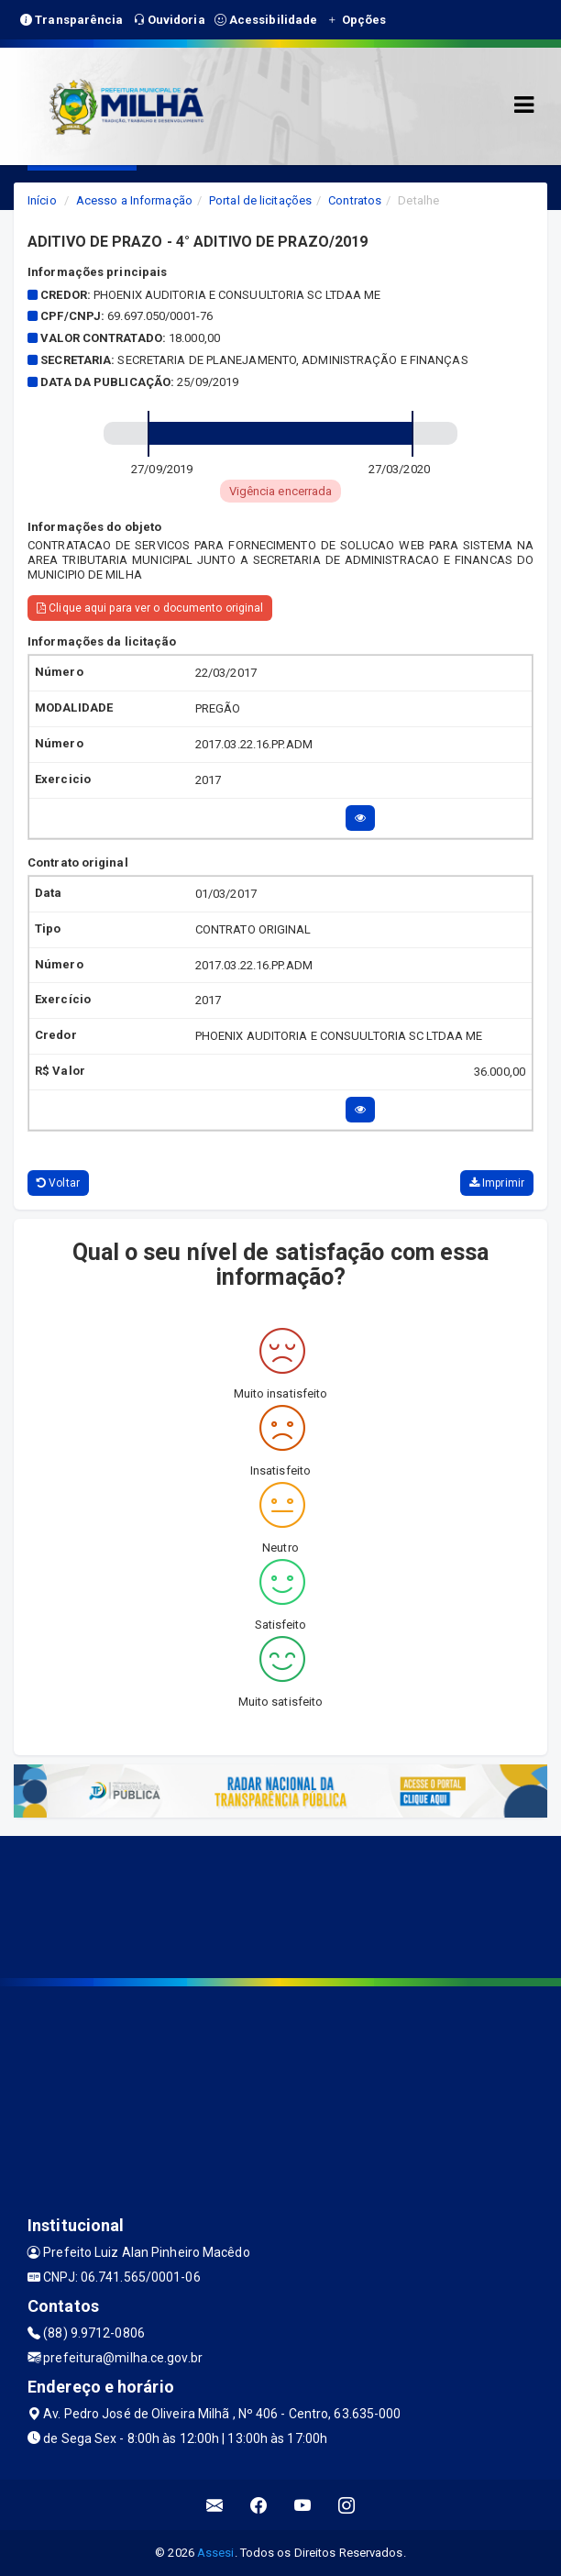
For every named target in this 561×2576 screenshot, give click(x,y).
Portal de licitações (260, 200)
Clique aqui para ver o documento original (150, 608)
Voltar (58, 1183)
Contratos (354, 200)
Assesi (216, 2552)
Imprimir (496, 1183)
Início (42, 200)
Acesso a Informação (134, 200)
